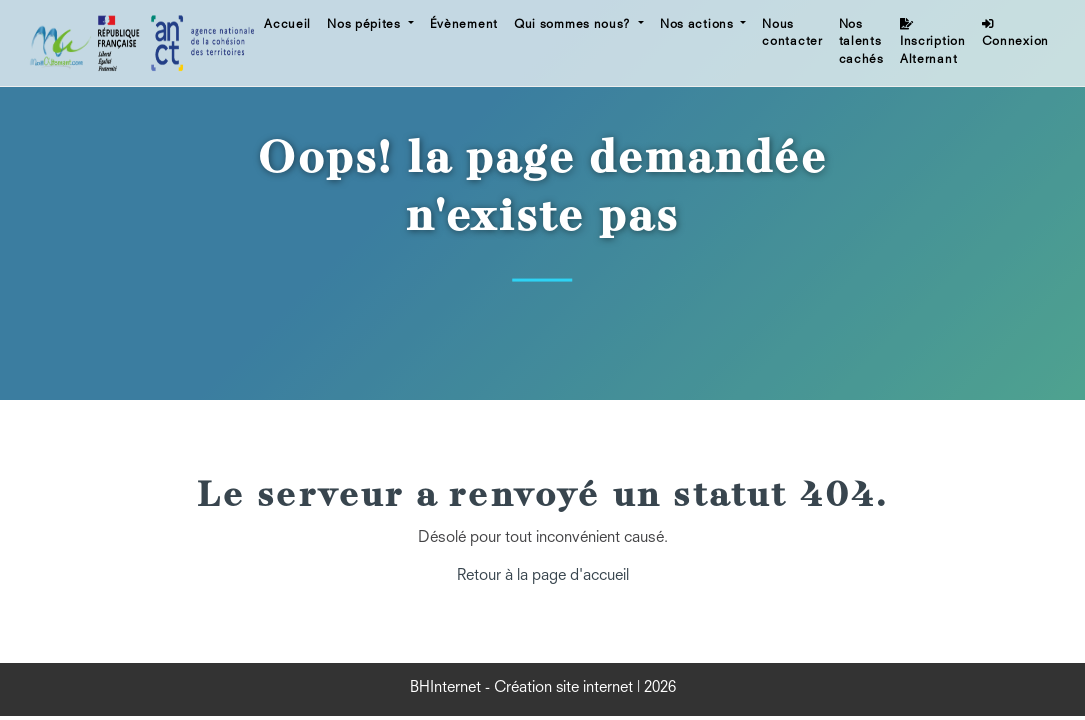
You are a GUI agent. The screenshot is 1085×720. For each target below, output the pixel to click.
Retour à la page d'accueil (543, 576)
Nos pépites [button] (365, 25)
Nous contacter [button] (792, 34)
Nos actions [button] (698, 25)
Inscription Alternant (933, 42)
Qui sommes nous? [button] (574, 25)
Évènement (464, 25)
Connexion (1015, 33)
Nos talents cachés (861, 42)
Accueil (287, 25)
